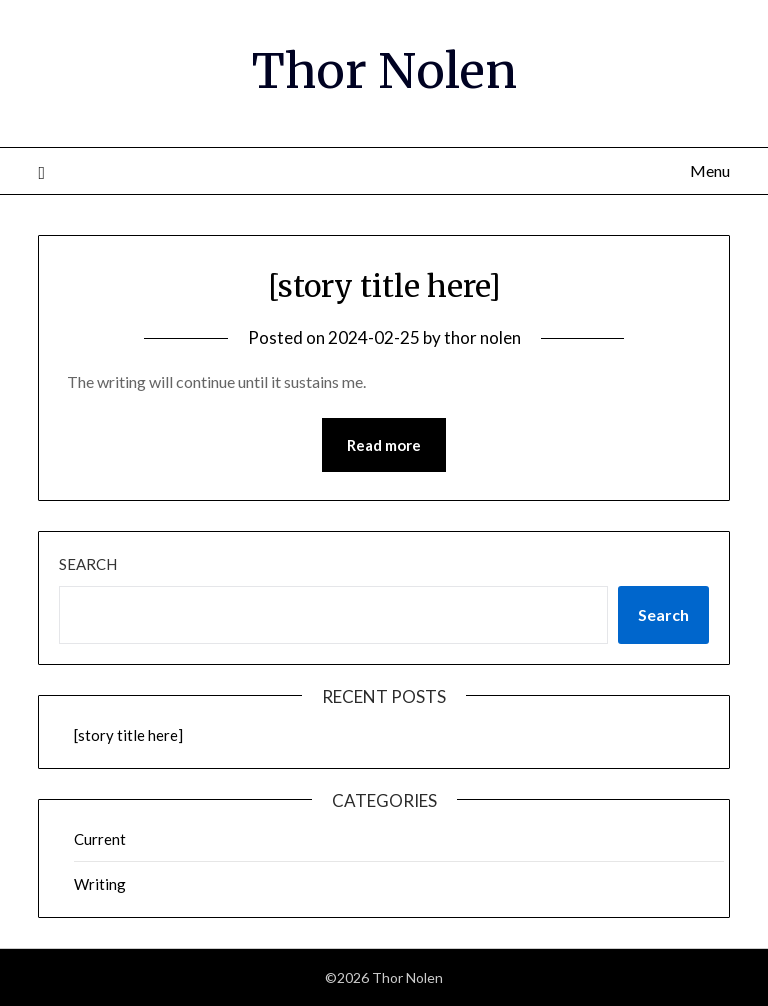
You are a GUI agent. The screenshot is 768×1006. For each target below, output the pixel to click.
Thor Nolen (384, 71)
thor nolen (482, 337)
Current (100, 839)
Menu (710, 170)
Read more (384, 445)
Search (88, 564)
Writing (100, 884)
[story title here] (384, 286)
